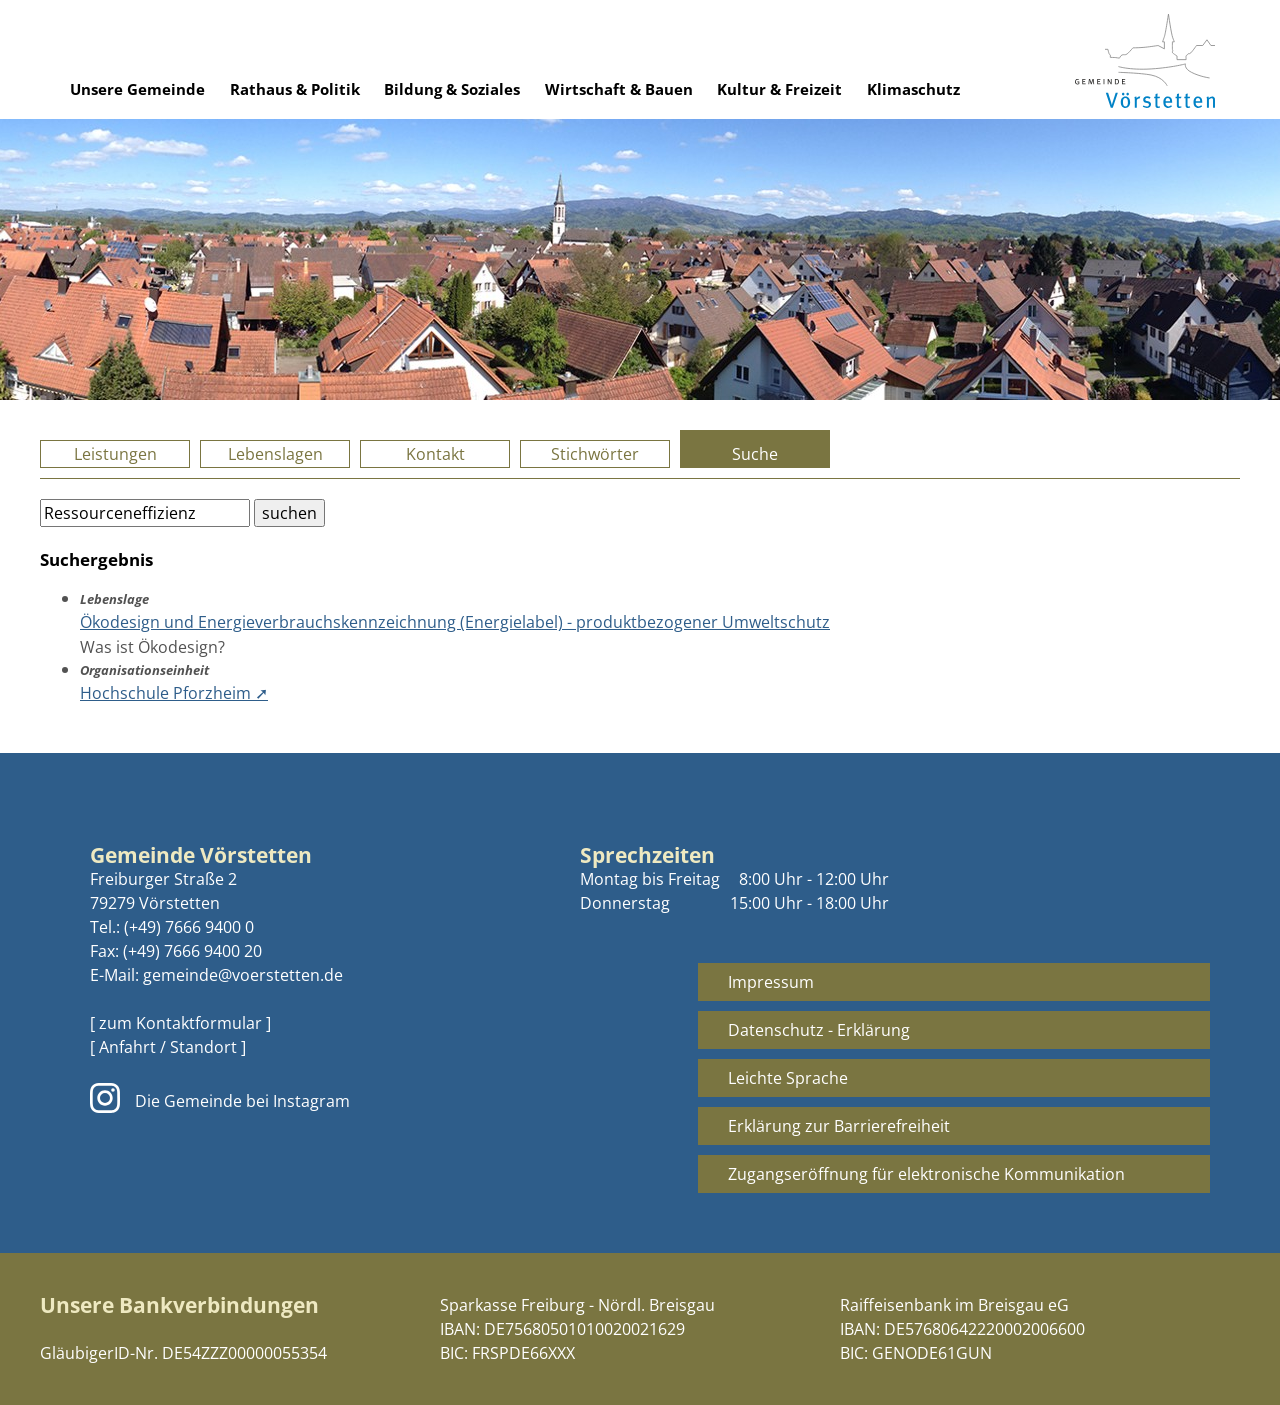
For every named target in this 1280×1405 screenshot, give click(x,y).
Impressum (771, 982)
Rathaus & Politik (295, 89)
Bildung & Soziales (452, 89)
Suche (755, 454)
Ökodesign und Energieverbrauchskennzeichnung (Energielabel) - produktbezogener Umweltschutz (455, 622)
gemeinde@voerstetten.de (243, 975)
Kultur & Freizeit (779, 89)
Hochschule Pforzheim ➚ (174, 693)
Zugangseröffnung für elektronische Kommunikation (926, 1174)
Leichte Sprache (788, 1078)
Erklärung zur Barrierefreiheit (839, 1126)
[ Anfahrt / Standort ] (168, 1047)
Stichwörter (595, 454)
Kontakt (435, 454)
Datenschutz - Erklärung (819, 1030)
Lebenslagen (275, 454)
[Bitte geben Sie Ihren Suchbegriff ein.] (145, 513)
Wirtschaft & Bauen (619, 89)
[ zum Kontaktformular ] (180, 1023)
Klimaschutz (913, 89)
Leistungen (115, 454)
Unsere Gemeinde (137, 89)
